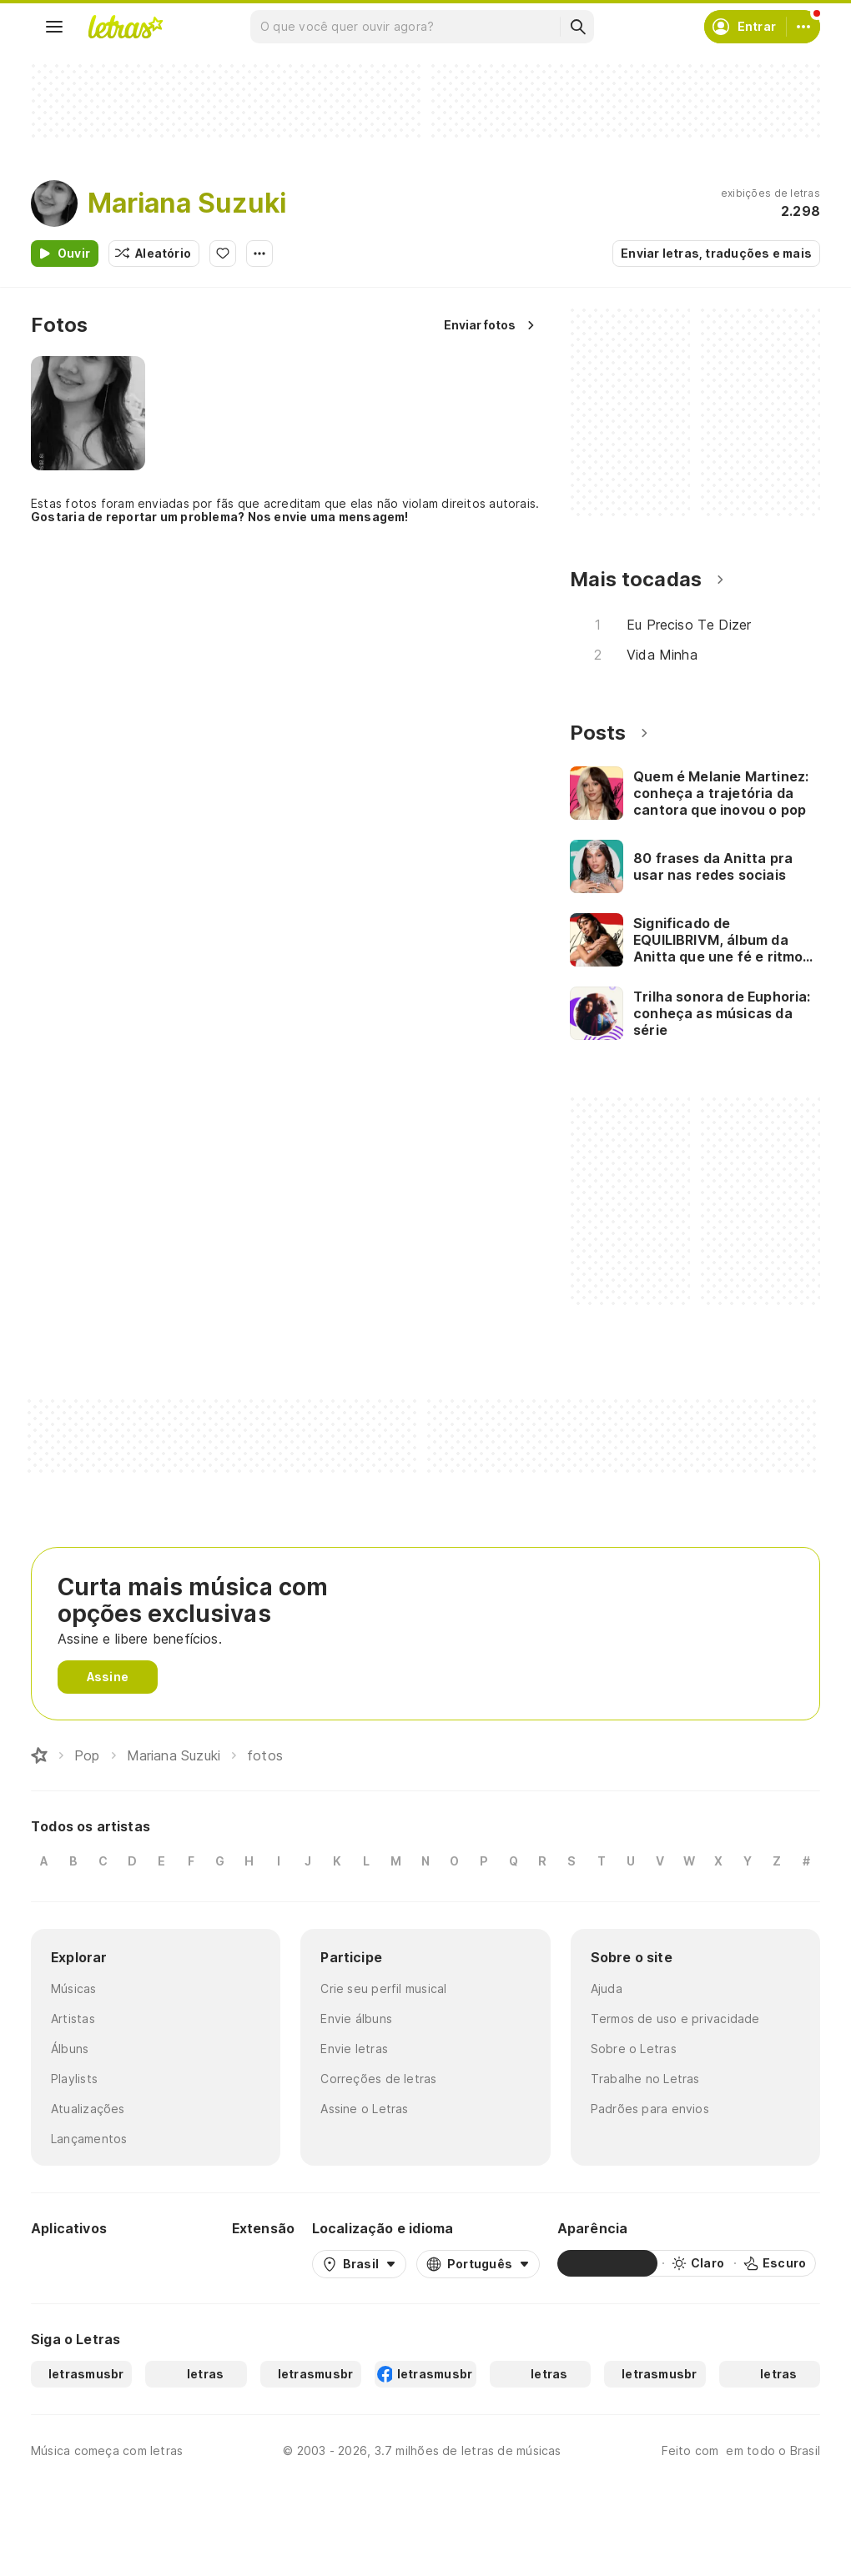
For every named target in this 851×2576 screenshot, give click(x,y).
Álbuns (69, 2048)
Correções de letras (378, 2078)
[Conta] (803, 26)
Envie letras (354, 2048)
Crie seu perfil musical (383, 1988)
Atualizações (88, 2108)
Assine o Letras (364, 2108)
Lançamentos (89, 2139)
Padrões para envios (650, 2108)
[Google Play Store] (76, 2263)
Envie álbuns (356, 2018)
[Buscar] (577, 26)
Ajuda (606, 1988)
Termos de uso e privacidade (675, 2018)
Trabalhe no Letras (645, 2078)
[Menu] (54, 26)
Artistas (73, 2018)
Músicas (74, 1988)
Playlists (74, 2078)
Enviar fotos (480, 325)
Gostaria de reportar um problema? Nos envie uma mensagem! (220, 517)
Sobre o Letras (634, 2048)
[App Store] (174, 2263)
